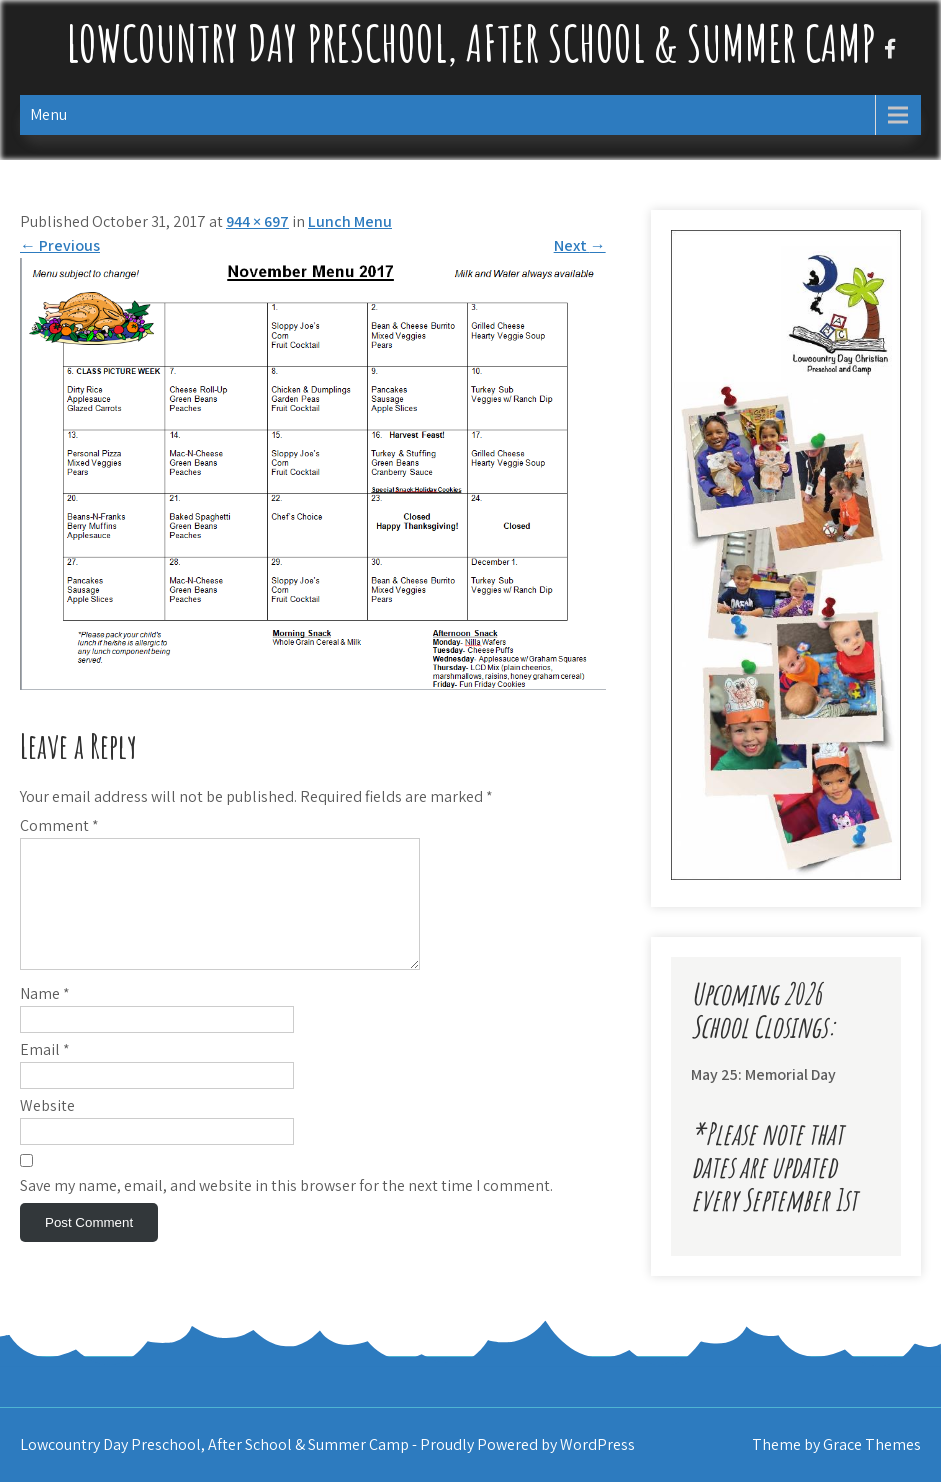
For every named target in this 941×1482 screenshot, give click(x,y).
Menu (48, 114)
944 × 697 (257, 221)
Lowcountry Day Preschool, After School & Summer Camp (471, 42)
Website (47, 1129)
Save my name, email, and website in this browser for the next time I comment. (286, 1209)
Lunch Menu (350, 221)
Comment (59, 825)
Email (45, 1073)
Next (580, 245)
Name (45, 1017)
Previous (60, 245)
